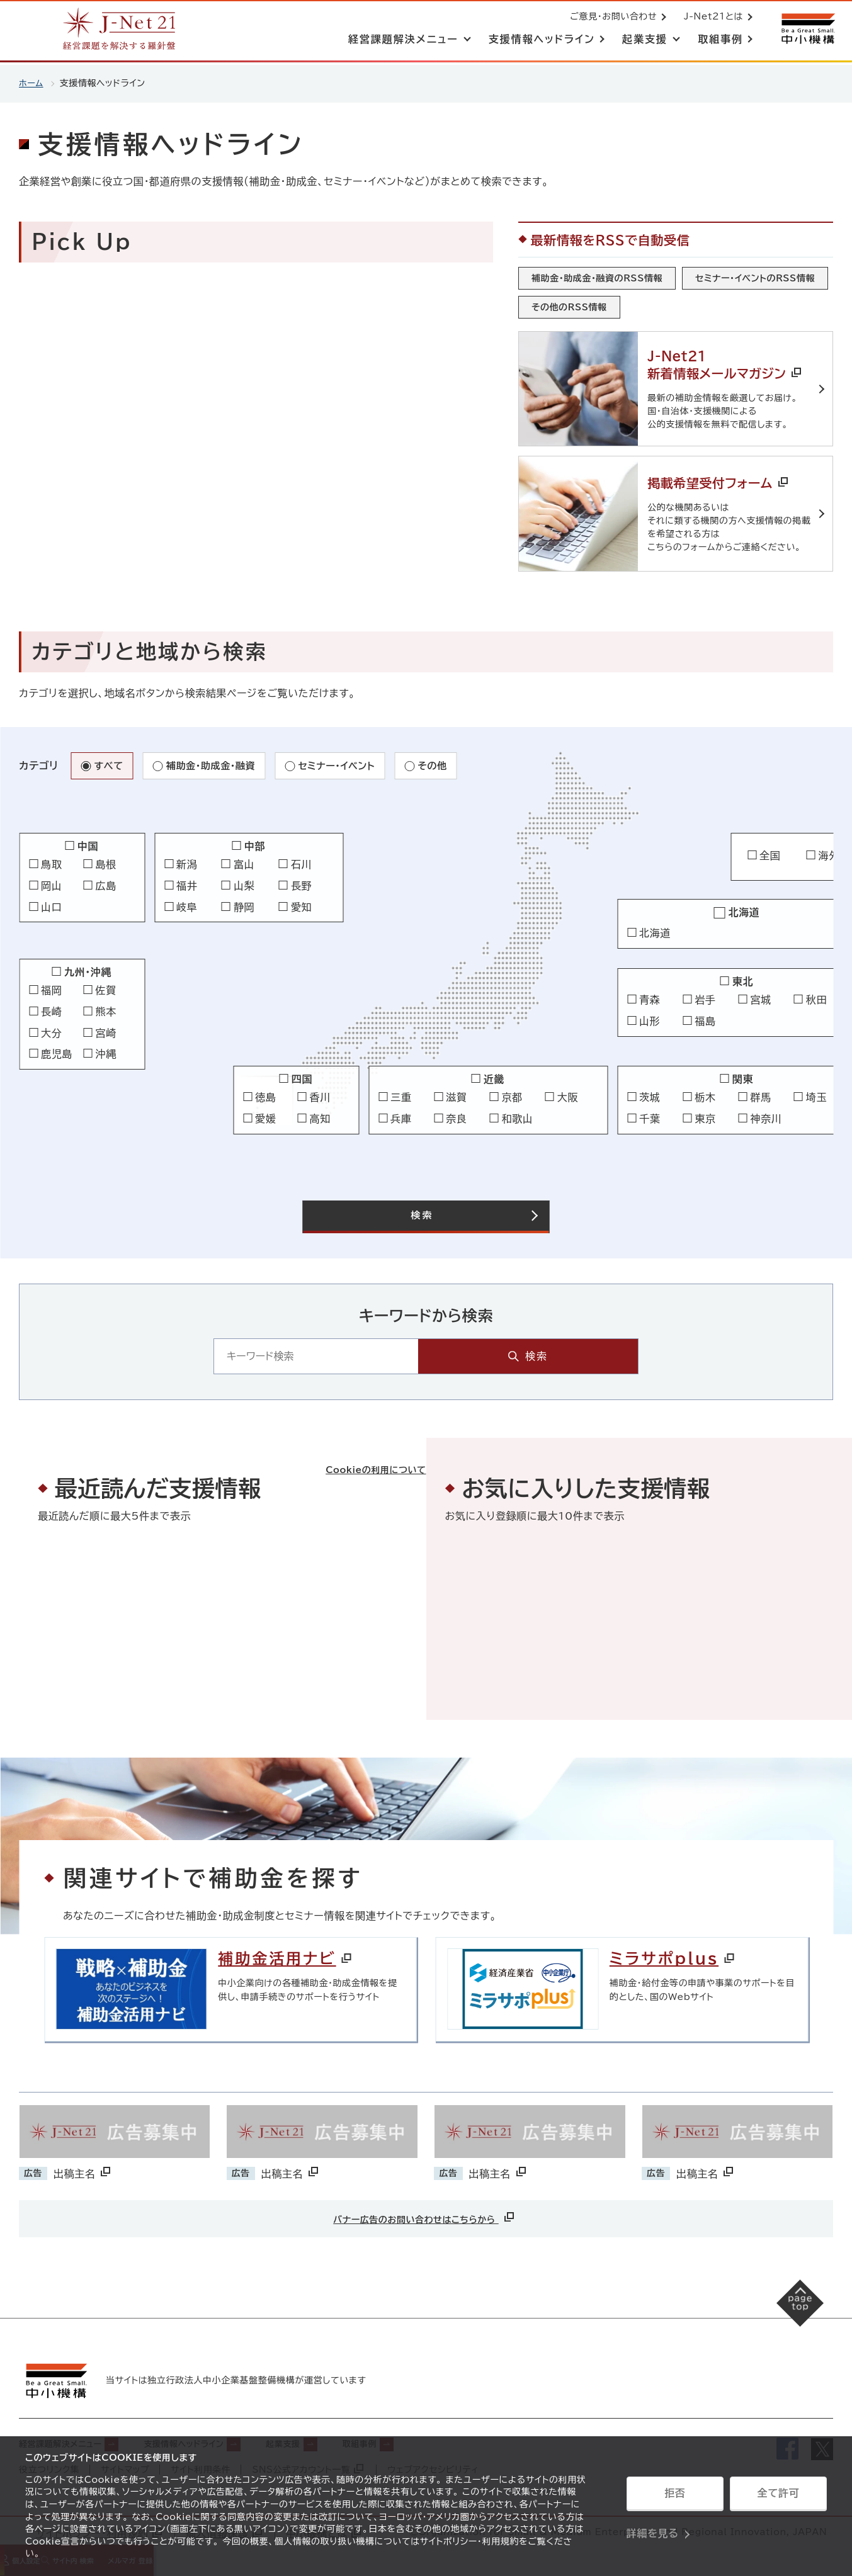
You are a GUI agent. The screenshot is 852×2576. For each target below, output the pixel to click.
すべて (109, 760)
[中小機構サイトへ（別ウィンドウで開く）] (806, 30)
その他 (445, 760)
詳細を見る (653, 2529)
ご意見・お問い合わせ (610, 17)
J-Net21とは (711, 17)
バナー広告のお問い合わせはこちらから (424, 2216)
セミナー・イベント (346, 760)
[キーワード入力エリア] (396, 1352)
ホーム (32, 83)
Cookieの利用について (362, 1447)
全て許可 (778, 2497)
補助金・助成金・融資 (215, 760)
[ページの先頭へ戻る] (789, 2312)
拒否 (674, 2497)
